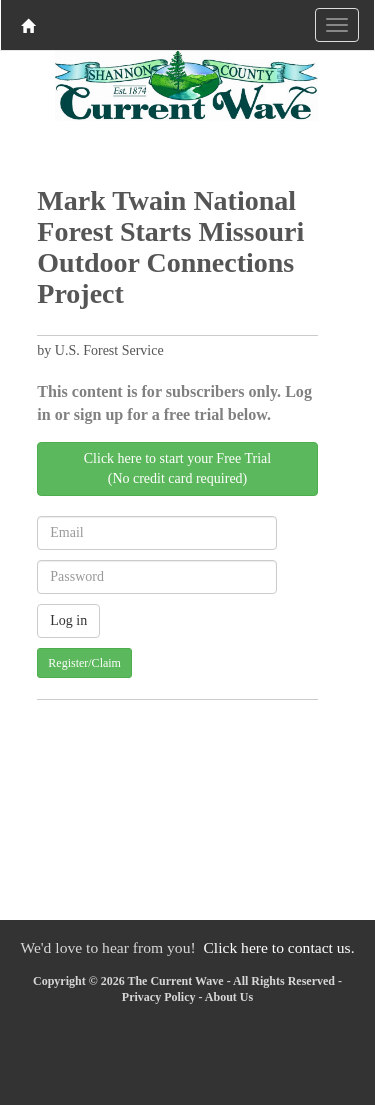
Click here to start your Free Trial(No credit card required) (177, 468)
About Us (229, 997)
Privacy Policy (159, 997)
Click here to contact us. (278, 947)
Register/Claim (84, 663)
